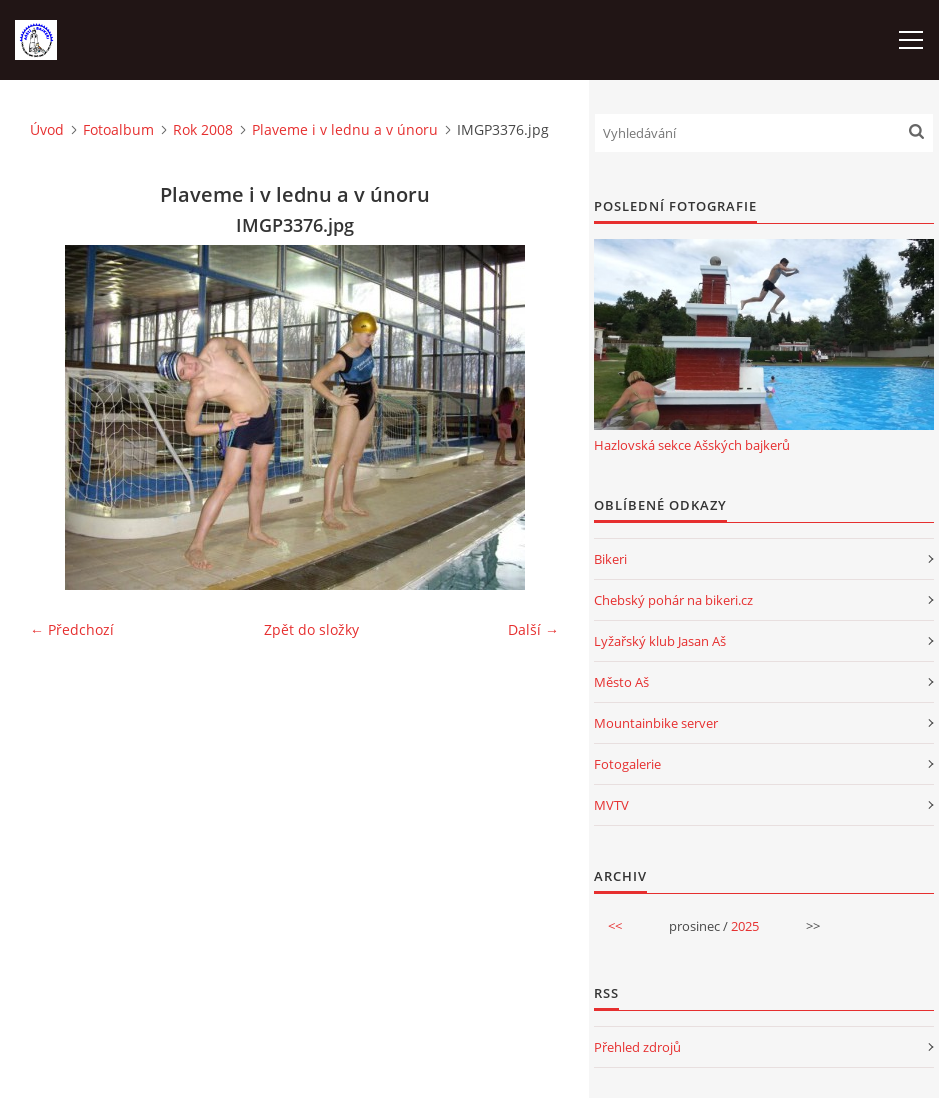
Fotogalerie (627, 764)
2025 (745, 926)
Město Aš (621, 682)
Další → (533, 629)
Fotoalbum (118, 129)
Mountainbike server (656, 723)
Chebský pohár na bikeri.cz (673, 600)
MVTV (611, 805)
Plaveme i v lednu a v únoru (345, 129)
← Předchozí (72, 629)
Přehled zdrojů (637, 1047)
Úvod (47, 129)
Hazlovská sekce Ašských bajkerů (692, 445)
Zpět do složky (311, 629)
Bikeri (610, 559)
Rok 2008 (203, 129)
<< (615, 926)
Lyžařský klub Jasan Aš (660, 641)
